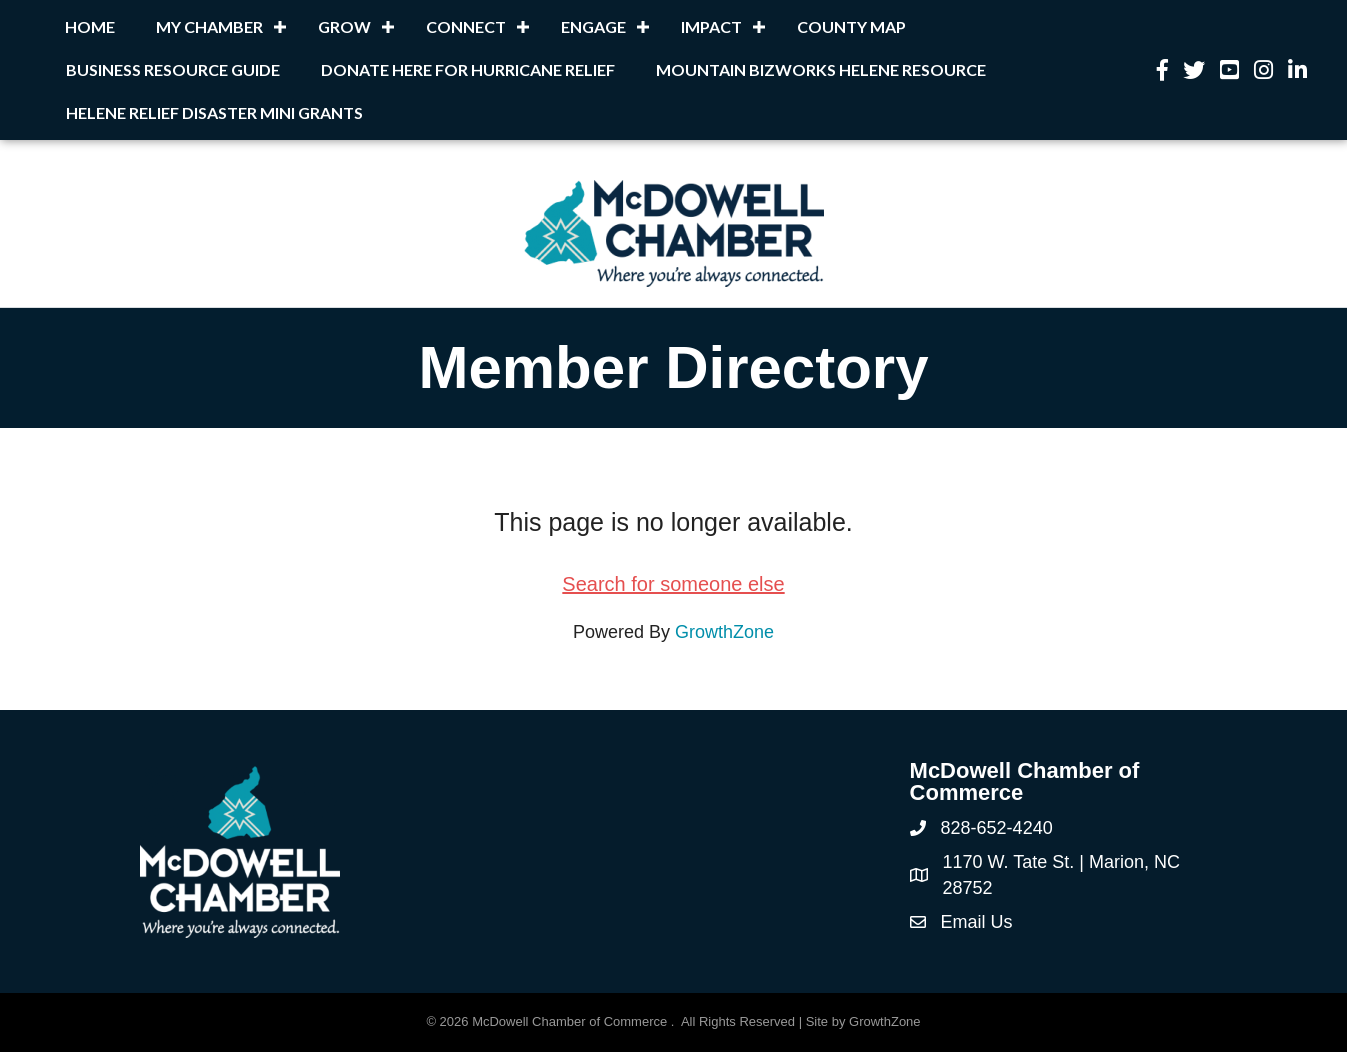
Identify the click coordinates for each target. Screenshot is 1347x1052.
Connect (466, 26)
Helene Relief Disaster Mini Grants (214, 112)
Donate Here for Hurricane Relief (468, 69)
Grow (344, 26)
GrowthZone (724, 632)
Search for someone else (673, 584)
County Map (851, 26)
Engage (593, 26)
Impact (711, 26)
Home (90, 26)
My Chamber (209, 26)
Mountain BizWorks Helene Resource (821, 69)
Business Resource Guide (173, 69)
